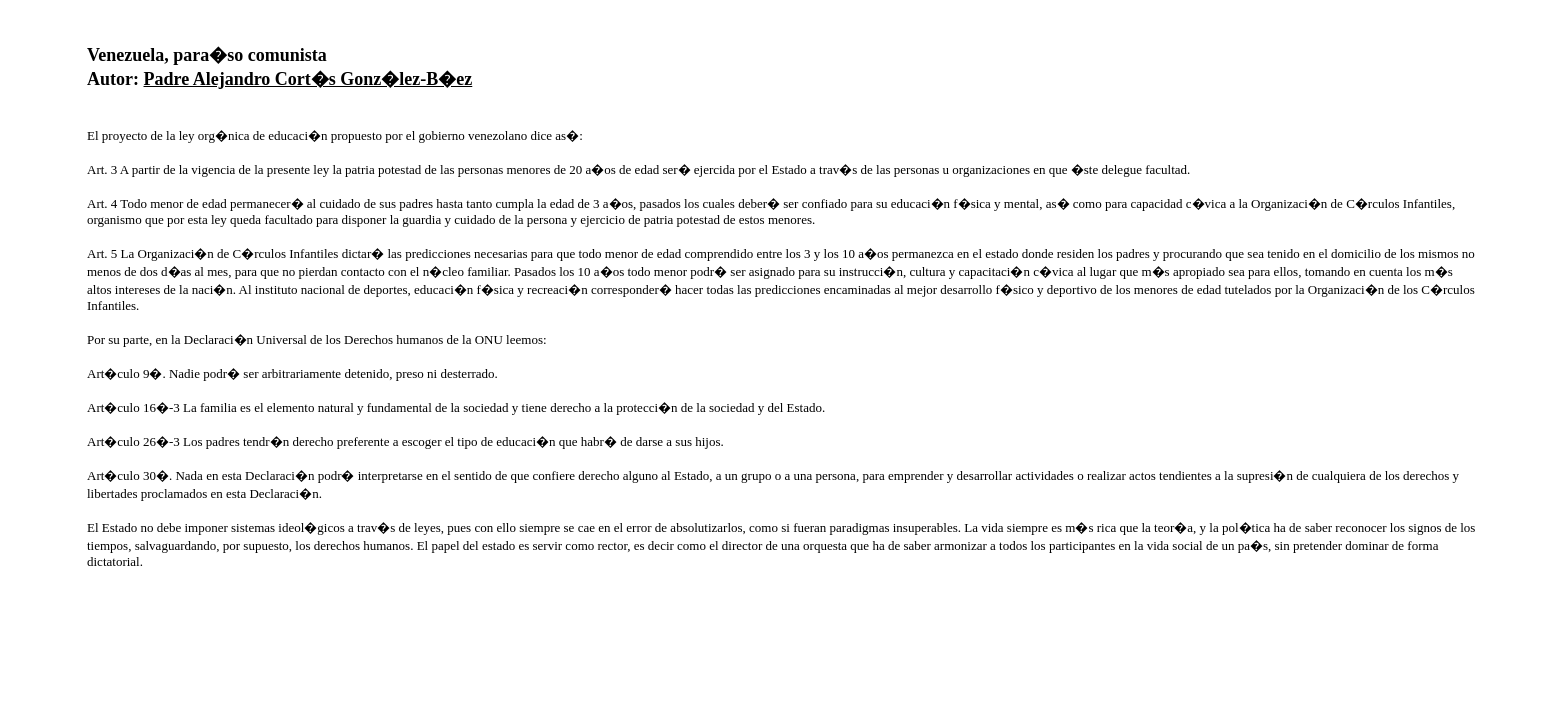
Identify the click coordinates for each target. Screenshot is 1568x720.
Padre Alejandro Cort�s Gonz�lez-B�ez (308, 79)
